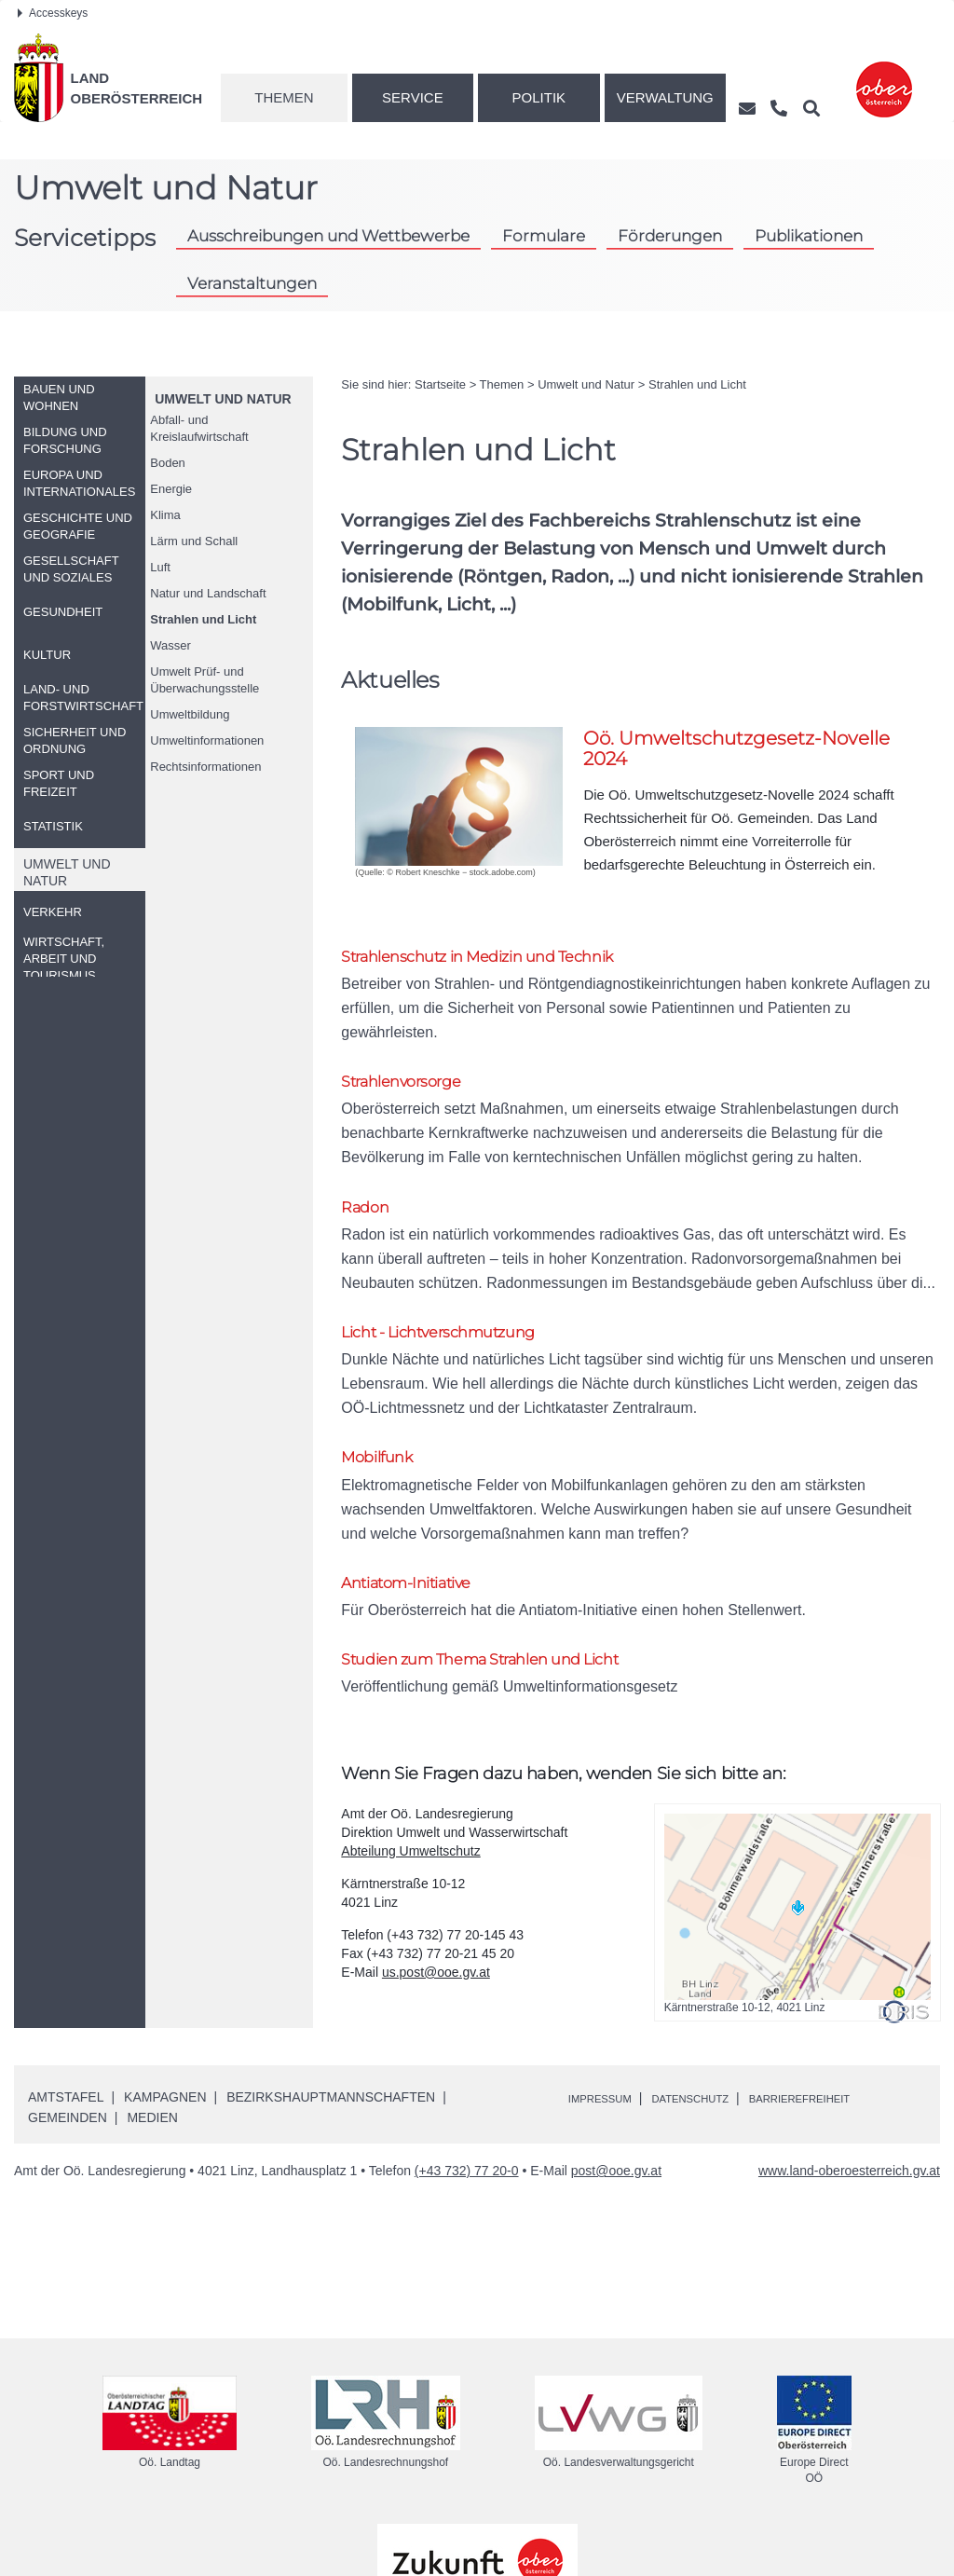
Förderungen (670, 235)
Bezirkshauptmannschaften (330, 2006)
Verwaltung (665, 97)
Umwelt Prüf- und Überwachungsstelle (204, 680)
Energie (171, 489)
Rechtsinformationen (205, 767)
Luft (160, 567)
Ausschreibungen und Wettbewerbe (328, 235)
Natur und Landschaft (208, 593)
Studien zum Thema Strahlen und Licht (508, 1567)
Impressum (607, 2008)
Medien (152, 2028)
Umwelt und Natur (223, 398)
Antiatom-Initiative (420, 1486)
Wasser (170, 645)
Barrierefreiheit (846, 2008)
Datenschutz (715, 2008)
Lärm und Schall (194, 541)
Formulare (543, 235)
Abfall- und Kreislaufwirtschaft (199, 428)
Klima (165, 515)
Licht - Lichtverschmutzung (458, 1274)
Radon (369, 1169)
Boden (167, 463)
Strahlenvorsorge (412, 1063)
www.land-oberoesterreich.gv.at (849, 2081)
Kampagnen (165, 2006)
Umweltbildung (189, 714)
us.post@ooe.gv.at (436, 1882)
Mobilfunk (384, 1380)
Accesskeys (53, 13)
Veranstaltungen (252, 283)
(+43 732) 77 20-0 (467, 2081)
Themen (283, 97)
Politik (539, 97)
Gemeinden (67, 2028)
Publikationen (809, 235)
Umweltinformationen (207, 740)
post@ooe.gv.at (616, 2081)
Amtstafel (65, 2006)
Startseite (440, 384)
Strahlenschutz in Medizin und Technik (505, 957)
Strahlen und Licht (203, 619)
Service (412, 97)
